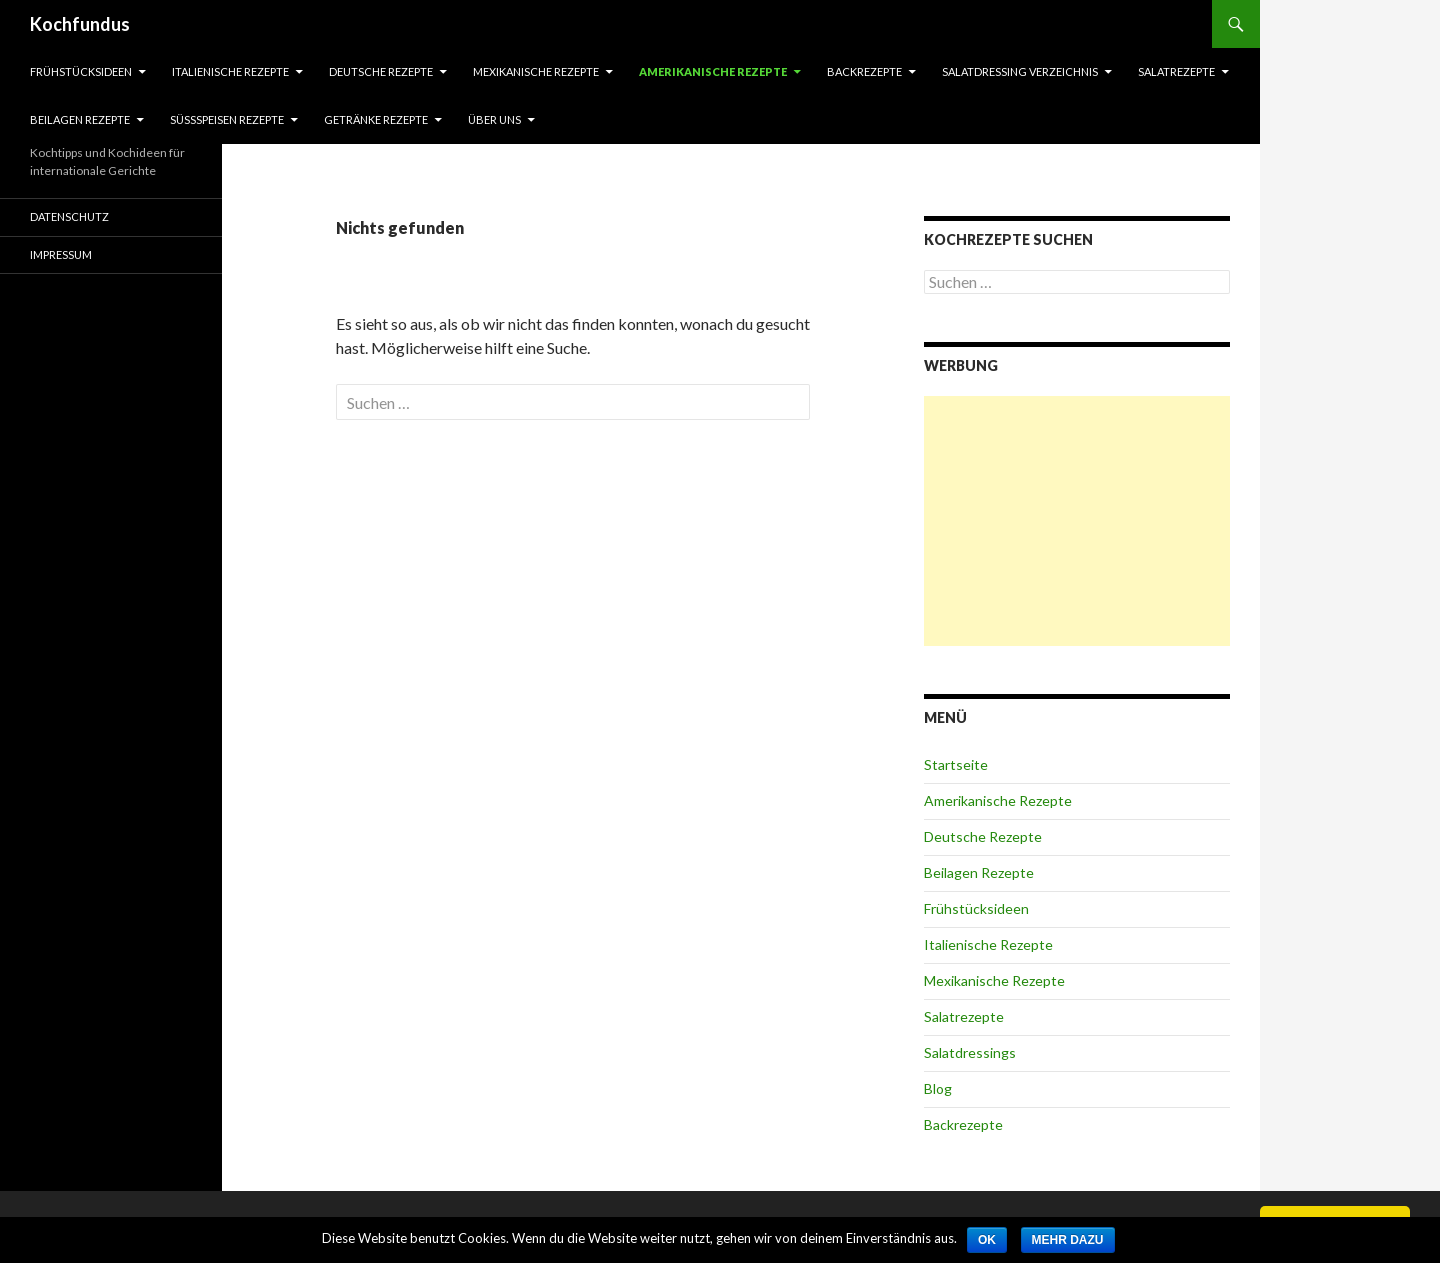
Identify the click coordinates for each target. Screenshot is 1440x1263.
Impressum (61, 254)
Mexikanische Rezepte (536, 71)
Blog (938, 1088)
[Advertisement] (1077, 521)
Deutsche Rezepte (381, 71)
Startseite (956, 764)
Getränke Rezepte (376, 119)
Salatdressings (970, 1052)
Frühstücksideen (81, 71)
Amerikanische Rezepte (713, 71)
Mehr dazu (1068, 1240)
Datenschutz (69, 216)
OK (987, 1240)
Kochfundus (80, 24)
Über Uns (494, 119)
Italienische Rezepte (230, 71)
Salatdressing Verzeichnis (1020, 71)
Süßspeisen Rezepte (227, 119)
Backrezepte (864, 71)
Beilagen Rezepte (80, 119)
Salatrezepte (1176, 71)
